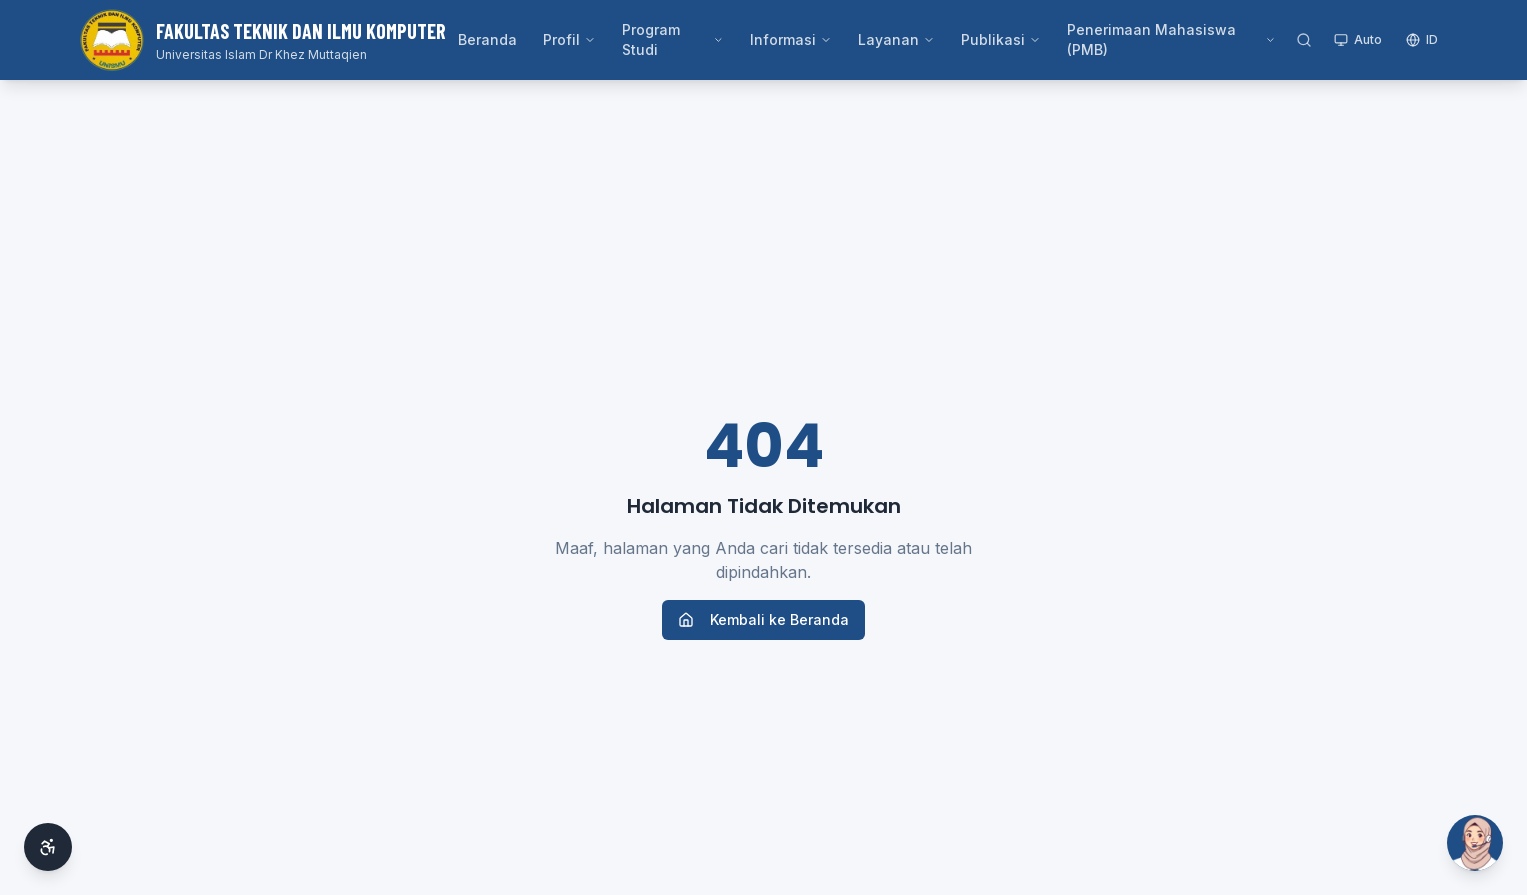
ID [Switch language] (1422, 39)
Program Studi (673, 39)
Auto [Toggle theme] (1358, 39)
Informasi (791, 39)
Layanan (896, 39)
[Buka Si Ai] (1475, 843)
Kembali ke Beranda (763, 619)
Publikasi (1001, 39)
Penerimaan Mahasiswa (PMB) (1171, 39)
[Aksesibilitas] (48, 847)
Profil (569, 39)
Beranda (487, 39)
